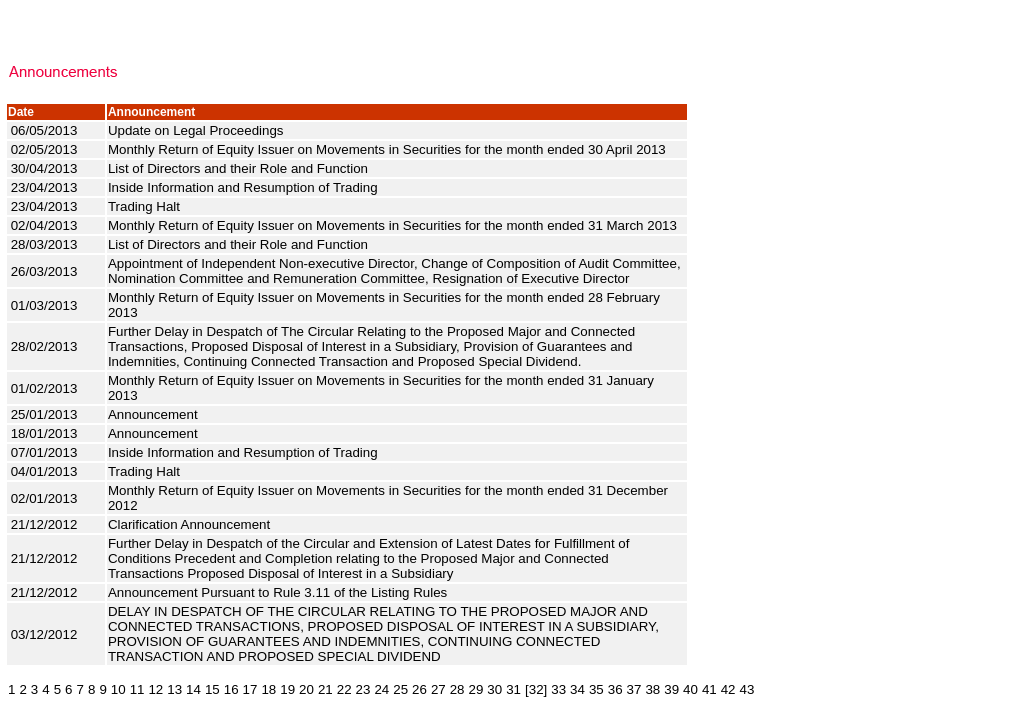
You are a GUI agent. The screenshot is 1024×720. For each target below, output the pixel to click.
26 (419, 689)
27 (438, 689)
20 (306, 689)
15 (212, 689)
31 (513, 689)
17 (250, 689)
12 (155, 689)
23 (363, 689)
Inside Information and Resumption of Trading (244, 187)
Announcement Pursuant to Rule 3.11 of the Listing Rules (279, 592)
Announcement (154, 414)
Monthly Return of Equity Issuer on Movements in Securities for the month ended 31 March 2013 (394, 225)
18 (268, 689)
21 (325, 689)
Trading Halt (148, 206)
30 (494, 689)
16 (231, 689)
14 (193, 689)
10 (118, 689)
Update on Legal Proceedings (197, 130)
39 (671, 689)
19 (287, 689)
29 (476, 689)
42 (728, 689)
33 (558, 689)
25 (400, 689)
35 (596, 689)
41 (709, 689)
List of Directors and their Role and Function (240, 168)
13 (174, 689)
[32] (536, 689)
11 (137, 689)
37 (634, 689)
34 (577, 689)
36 (615, 689)
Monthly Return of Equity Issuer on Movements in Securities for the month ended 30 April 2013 (389, 149)
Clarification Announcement (193, 524)
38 (652, 689)
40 (690, 689)
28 (457, 689)
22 (344, 689)
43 (747, 689)
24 (381, 689)
